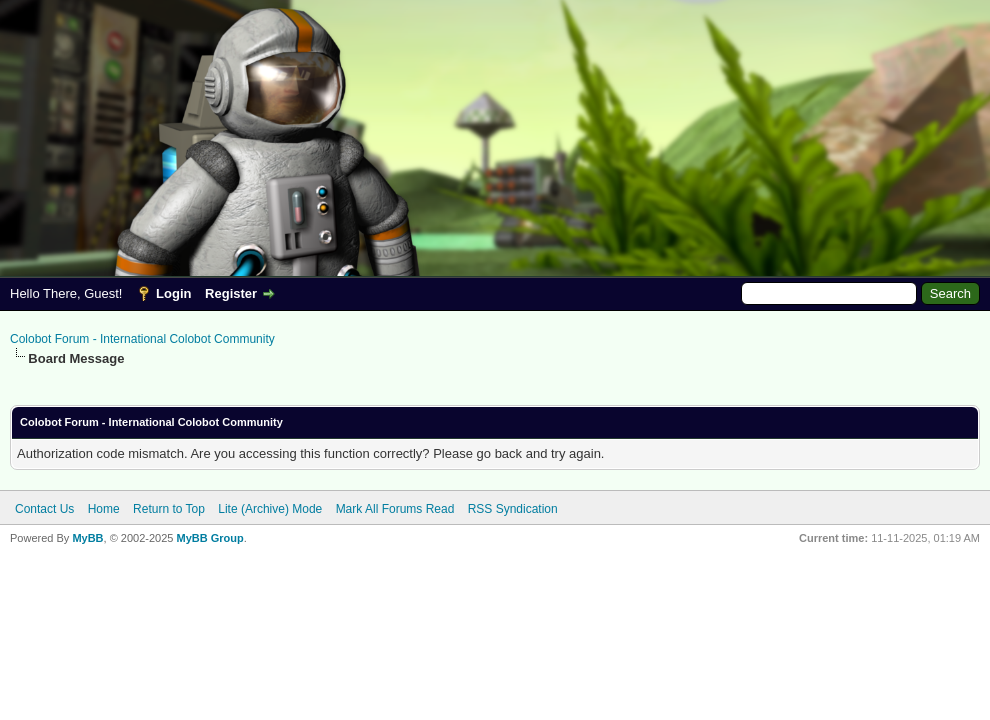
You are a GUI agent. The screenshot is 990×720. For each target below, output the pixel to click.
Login (173, 293)
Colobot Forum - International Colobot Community (142, 339)
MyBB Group (209, 538)
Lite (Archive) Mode (270, 509)
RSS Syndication (513, 509)
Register (231, 293)
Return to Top (169, 509)
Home (104, 509)
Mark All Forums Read (395, 509)
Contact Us (44, 509)
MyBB (87, 538)
